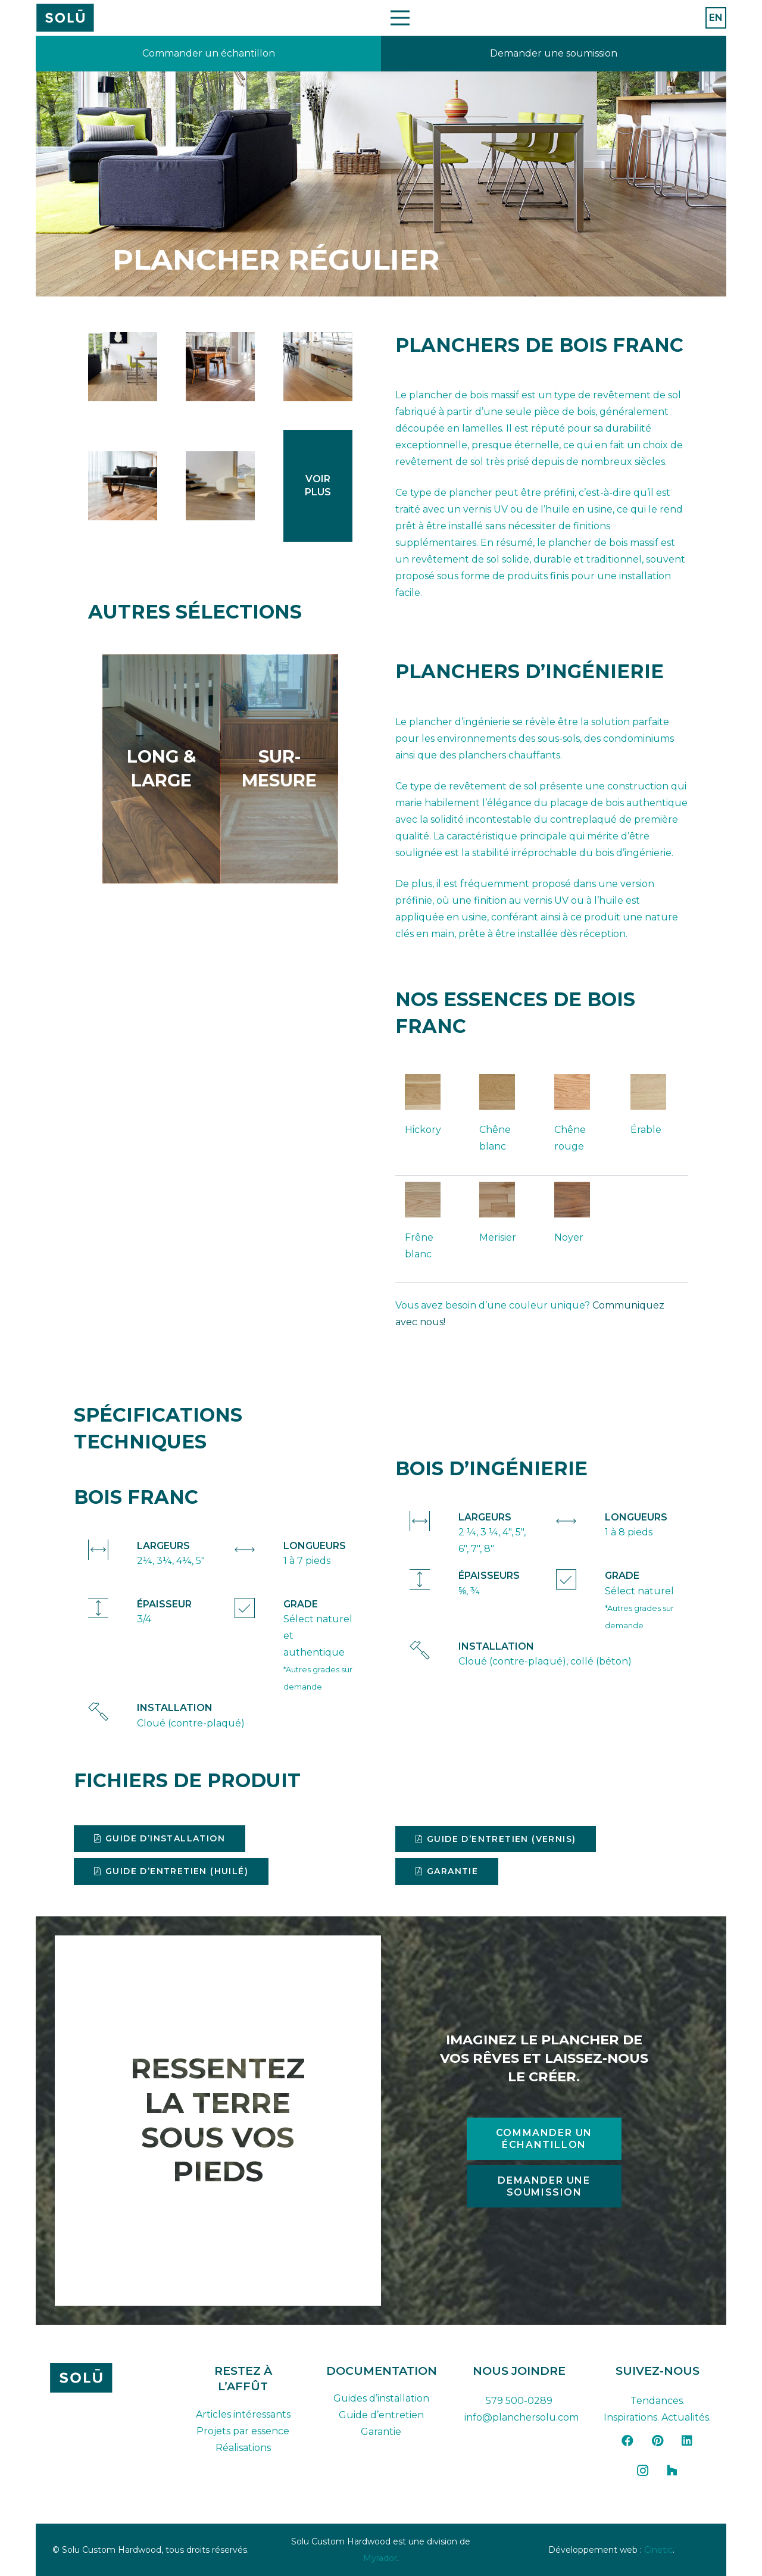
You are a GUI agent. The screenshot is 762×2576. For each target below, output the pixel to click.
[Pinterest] (657, 2441)
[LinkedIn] (687, 2441)
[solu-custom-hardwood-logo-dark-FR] (105, 2378)
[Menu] (400, 18)
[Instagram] (642, 2471)
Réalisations (243, 2447)
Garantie (381, 2431)
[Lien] (208, 53)
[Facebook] (627, 2441)
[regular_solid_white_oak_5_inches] (317, 366)
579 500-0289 (519, 2400)
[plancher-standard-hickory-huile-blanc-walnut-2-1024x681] (220, 485)
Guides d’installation (381, 2398)
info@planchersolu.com (521, 2417)
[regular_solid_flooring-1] (122, 366)
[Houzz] (672, 2471)
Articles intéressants (243, 2414)
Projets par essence (242, 2431)
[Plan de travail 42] (65, 18)
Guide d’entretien (381, 2415)
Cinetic (658, 2549)
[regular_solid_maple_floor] (220, 366)
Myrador (380, 2558)
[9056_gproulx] (122, 485)
